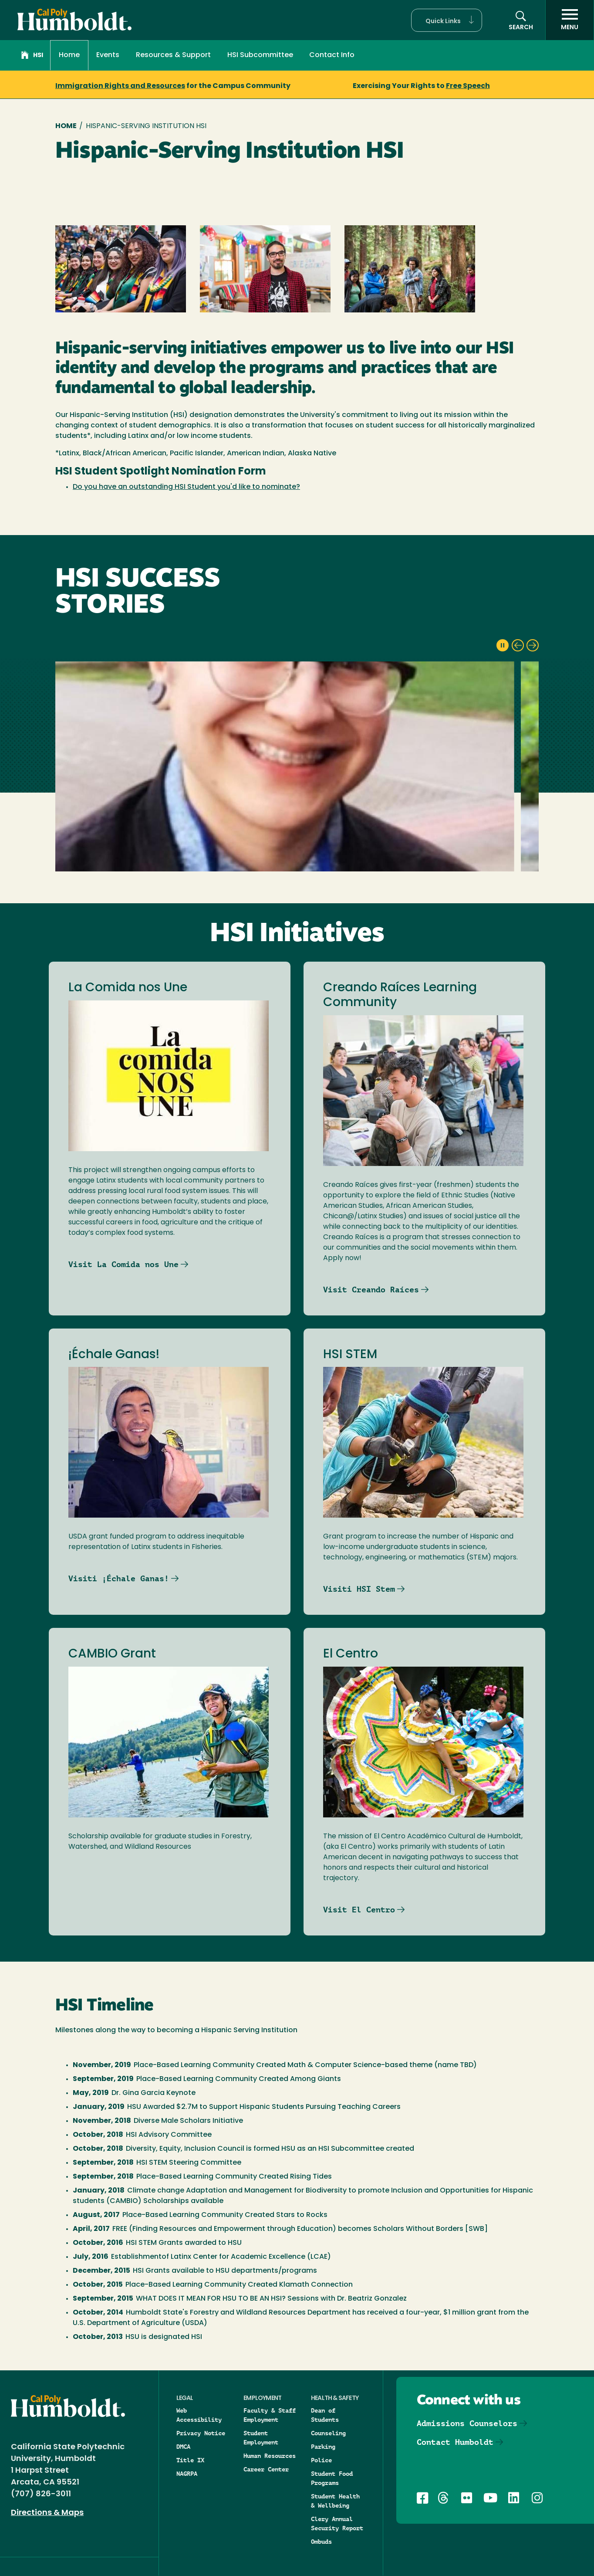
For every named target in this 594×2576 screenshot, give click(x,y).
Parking (323, 2446)
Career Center (266, 2469)
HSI (32, 56)
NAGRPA (186, 2473)
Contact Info (331, 55)
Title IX (190, 2460)
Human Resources (269, 2455)
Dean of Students (325, 2415)
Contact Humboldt (455, 2442)
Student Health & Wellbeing (335, 2501)
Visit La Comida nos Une (123, 1264)
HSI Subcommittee (260, 55)
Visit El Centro (359, 1909)
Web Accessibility (199, 2415)
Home (69, 55)
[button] (446, 20)
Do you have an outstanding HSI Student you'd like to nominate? (186, 487)
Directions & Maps (47, 2513)
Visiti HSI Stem (359, 1588)
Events (107, 55)
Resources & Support (173, 55)
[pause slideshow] (502, 645)
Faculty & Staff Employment (269, 2415)
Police (321, 2460)
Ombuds (321, 2541)
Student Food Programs (332, 2478)
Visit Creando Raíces (371, 1289)
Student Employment (260, 2438)
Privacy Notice (200, 2433)
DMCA (183, 2446)
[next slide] (532, 645)
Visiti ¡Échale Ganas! (118, 1578)
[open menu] (569, 20)
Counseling (328, 2433)
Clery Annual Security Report (337, 2523)
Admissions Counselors (467, 2423)
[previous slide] (518, 645)
